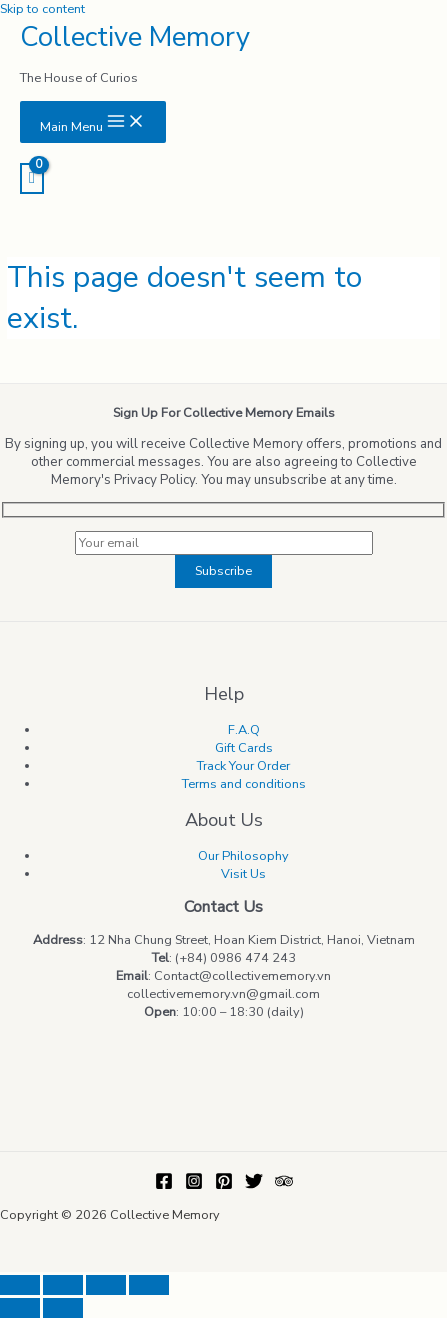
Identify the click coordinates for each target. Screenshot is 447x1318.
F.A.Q (244, 730)
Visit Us (243, 874)
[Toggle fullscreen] (106, 1285)
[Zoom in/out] (149, 1285)
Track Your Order (243, 766)
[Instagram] (194, 1186)
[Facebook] (164, 1186)
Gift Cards (244, 748)
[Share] (63, 1285)
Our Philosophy (243, 856)
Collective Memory (135, 37)
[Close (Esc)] (20, 1285)
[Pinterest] (224, 1186)
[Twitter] (254, 1186)
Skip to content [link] (42, 9)
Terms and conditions (244, 784)
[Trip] (284, 1186)
